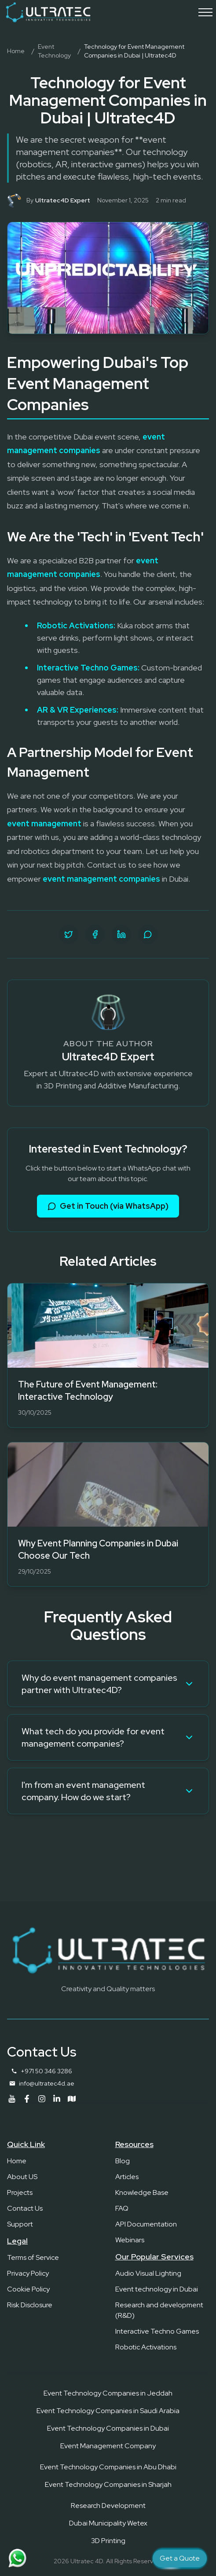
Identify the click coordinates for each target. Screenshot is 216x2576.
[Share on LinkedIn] (121, 934)
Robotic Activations (145, 2347)
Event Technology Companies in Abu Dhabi (108, 2467)
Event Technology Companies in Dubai (108, 2428)
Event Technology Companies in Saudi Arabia (108, 2410)
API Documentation (146, 2224)
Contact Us (25, 2208)
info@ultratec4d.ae (46, 2083)
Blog (122, 2160)
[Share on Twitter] (68, 934)
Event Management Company (108, 2445)
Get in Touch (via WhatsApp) (108, 1206)
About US (22, 2176)
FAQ (121, 2208)
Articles (127, 2176)
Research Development (108, 2505)
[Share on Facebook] (95, 934)
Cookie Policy (28, 2289)
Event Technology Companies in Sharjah (108, 2484)
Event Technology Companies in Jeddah (108, 2393)
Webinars (129, 2240)
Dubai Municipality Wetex (108, 2523)
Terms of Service (33, 2257)
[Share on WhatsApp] (147, 934)
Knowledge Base (141, 2192)
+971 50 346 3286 (46, 2071)
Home (16, 51)
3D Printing (108, 2540)
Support (20, 2224)
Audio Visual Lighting (148, 2273)
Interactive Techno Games (157, 2331)
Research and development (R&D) (159, 2310)
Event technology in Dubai (156, 2289)
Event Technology (54, 51)
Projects (20, 2192)
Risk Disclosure (29, 2304)
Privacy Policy (28, 2273)
